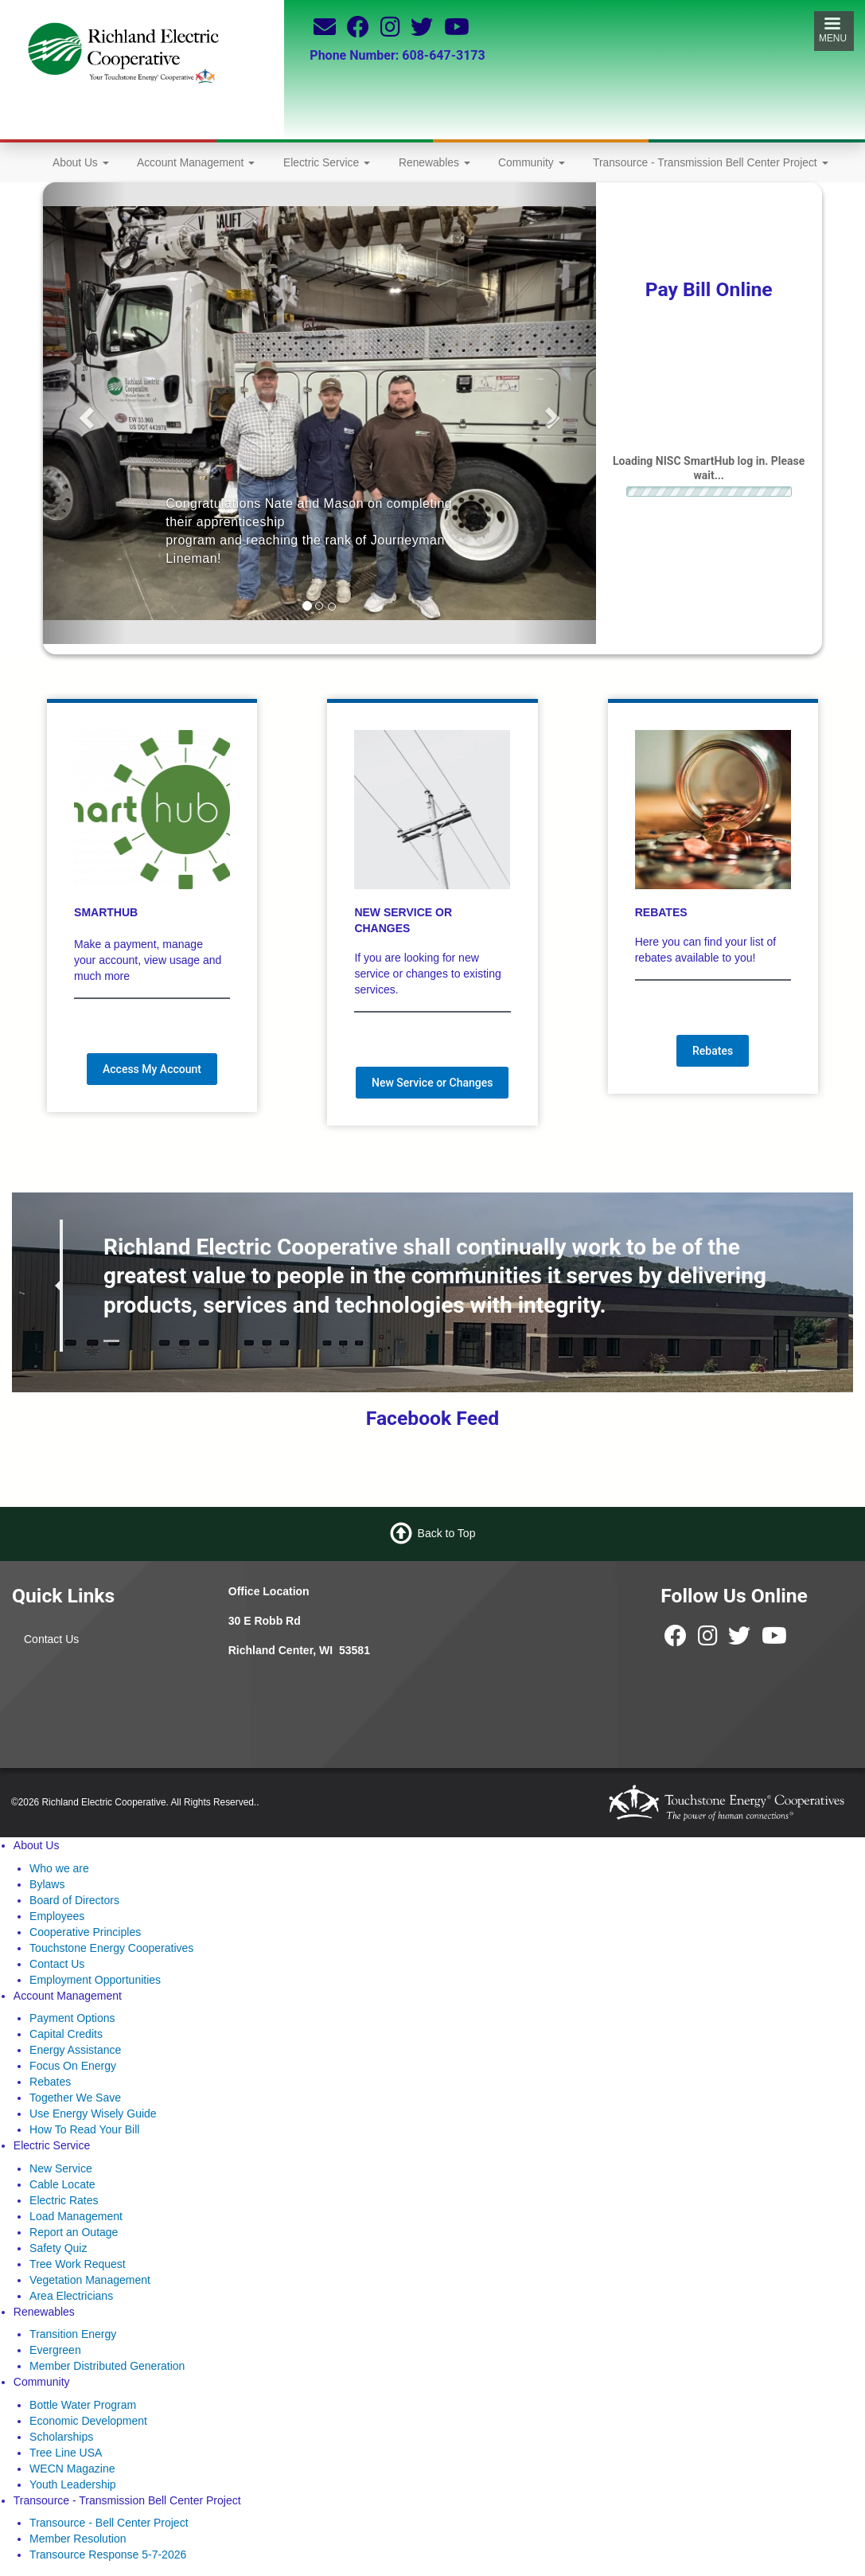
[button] (84, 413)
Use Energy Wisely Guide (93, 2113)
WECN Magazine (72, 2468)
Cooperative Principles (85, 1932)
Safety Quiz (58, 2248)
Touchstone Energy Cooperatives (111, 1948)
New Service (60, 2168)
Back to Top (447, 1533)
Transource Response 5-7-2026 (107, 2554)
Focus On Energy (72, 2065)
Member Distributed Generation (107, 2365)
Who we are (59, 1868)
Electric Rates (63, 2200)
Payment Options (72, 2018)
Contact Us (51, 1639)
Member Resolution (77, 2538)
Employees (56, 1916)
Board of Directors (74, 1900)
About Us (81, 162)
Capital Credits (66, 2034)
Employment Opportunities (95, 1979)
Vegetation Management (89, 2280)
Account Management (196, 162)
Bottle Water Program (82, 2404)
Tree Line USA (65, 2452)
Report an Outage (73, 2232)
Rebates (712, 1050)
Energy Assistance (75, 2049)
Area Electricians (71, 2295)
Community (531, 162)
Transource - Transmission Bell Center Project (710, 162)
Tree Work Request (77, 2264)
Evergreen (55, 2350)
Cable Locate (62, 2184)
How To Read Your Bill (84, 2129)
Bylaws (46, 1884)
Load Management (76, 2216)
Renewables (434, 162)
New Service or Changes (432, 1082)
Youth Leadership (72, 2484)
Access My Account (152, 1069)
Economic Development (88, 2420)
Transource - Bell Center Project (108, 2522)
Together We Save (75, 2097)
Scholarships (61, 2436)
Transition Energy (72, 2334)
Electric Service (326, 162)
